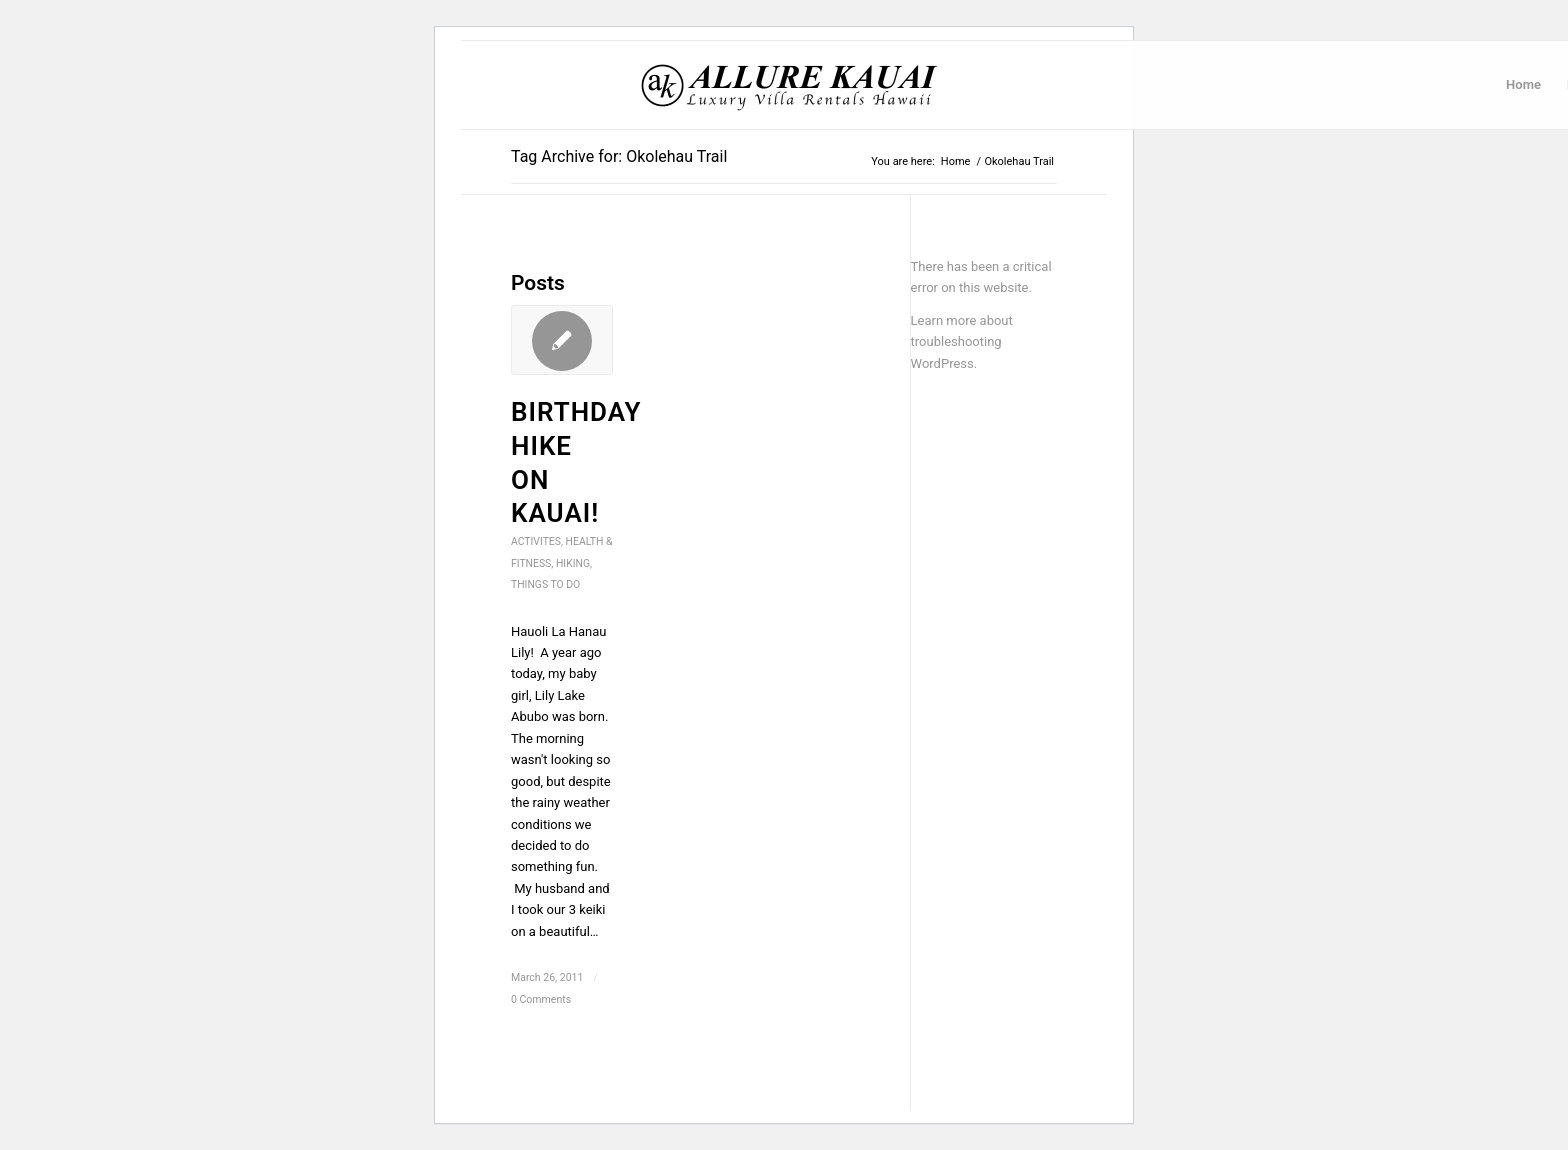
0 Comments (541, 999)
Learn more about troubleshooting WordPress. (962, 342)
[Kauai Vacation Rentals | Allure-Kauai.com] (790, 85)
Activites (536, 541)
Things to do (545, 584)
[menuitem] (1523, 85)
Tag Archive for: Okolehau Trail (619, 156)
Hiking (573, 563)
